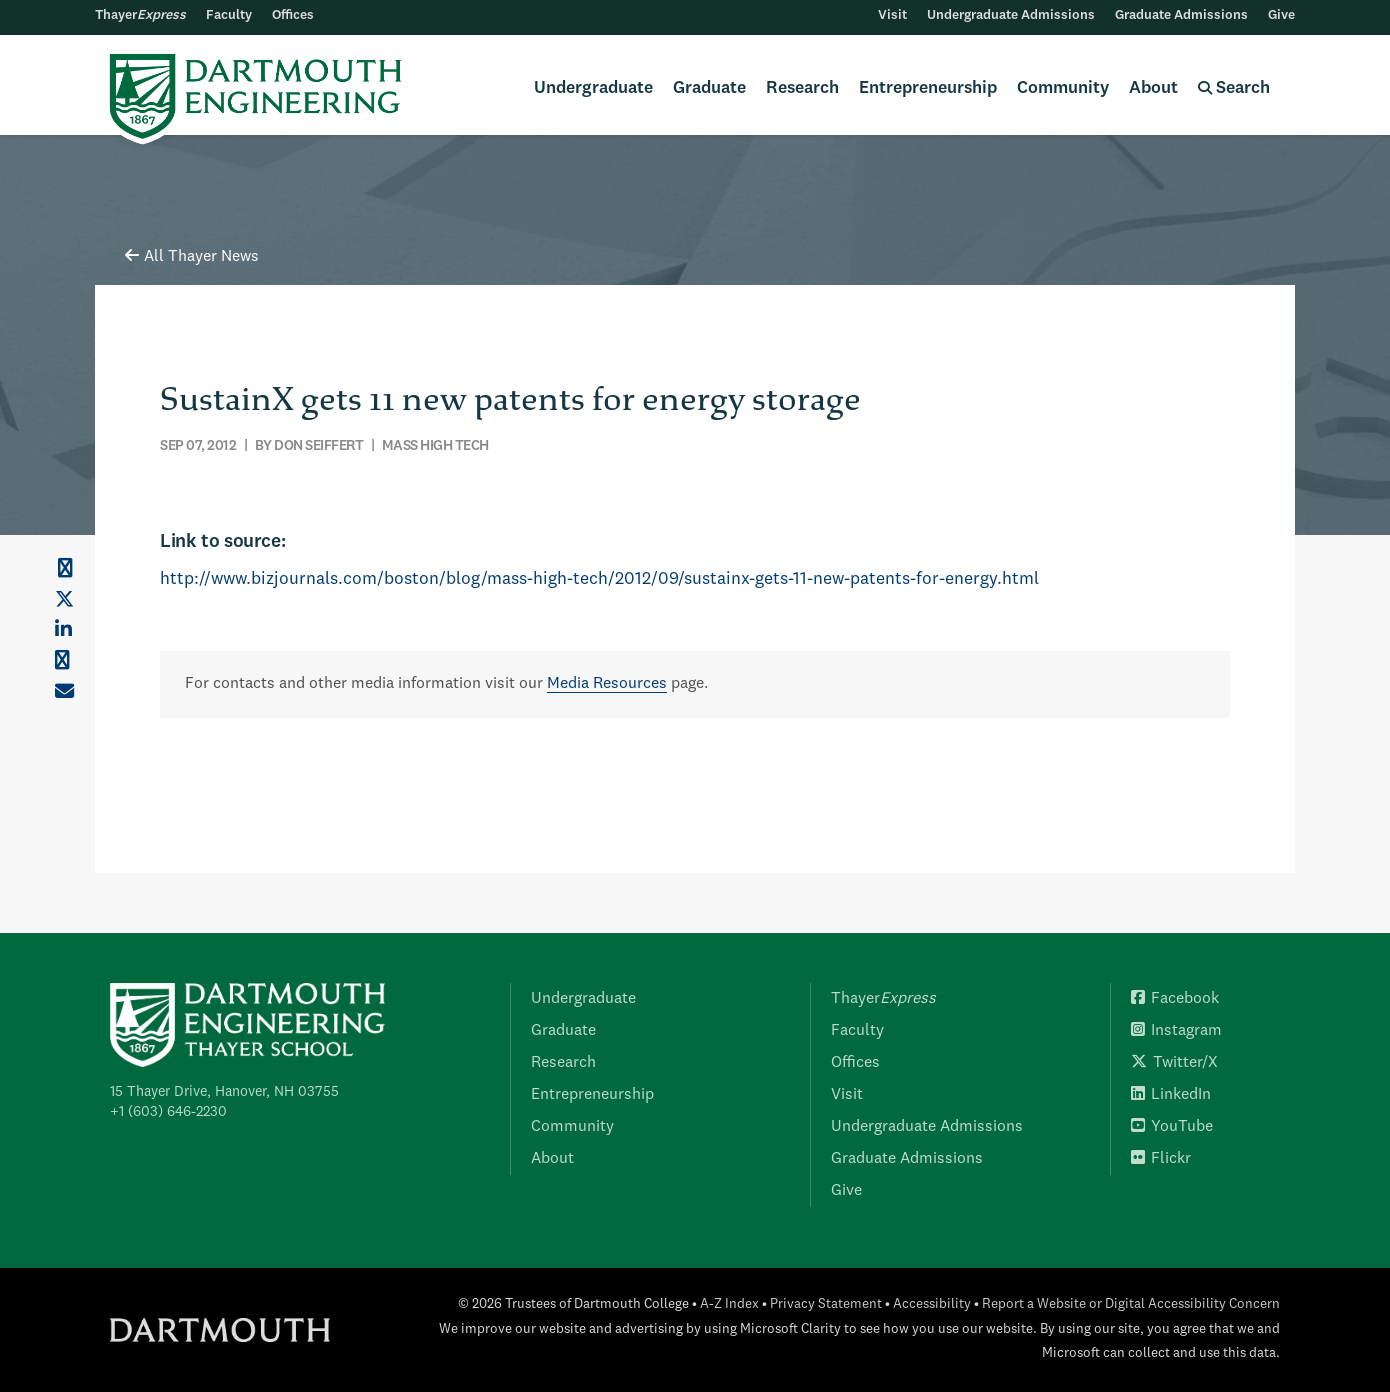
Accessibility (932, 1304)
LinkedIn (1171, 1095)
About (1153, 88)
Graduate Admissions (1181, 15)
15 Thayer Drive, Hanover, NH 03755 (224, 1092)
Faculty (229, 15)
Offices (293, 15)
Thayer (140, 15)
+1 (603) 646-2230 (168, 1112)
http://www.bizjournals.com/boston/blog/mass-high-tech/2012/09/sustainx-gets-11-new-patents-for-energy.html (599, 579)
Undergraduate (593, 88)
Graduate (709, 88)
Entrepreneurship (928, 88)
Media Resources (607, 684)
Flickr (1161, 1159)
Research (802, 88)
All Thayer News (192, 257)
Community (1063, 88)
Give (1281, 15)
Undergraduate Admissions (1011, 15)
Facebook (1175, 999)
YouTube (1172, 1127)
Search (1234, 88)
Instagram (1176, 1031)
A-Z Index (729, 1304)
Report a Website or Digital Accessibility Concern (1131, 1304)
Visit (892, 15)
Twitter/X (1174, 1063)
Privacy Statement (826, 1304)
